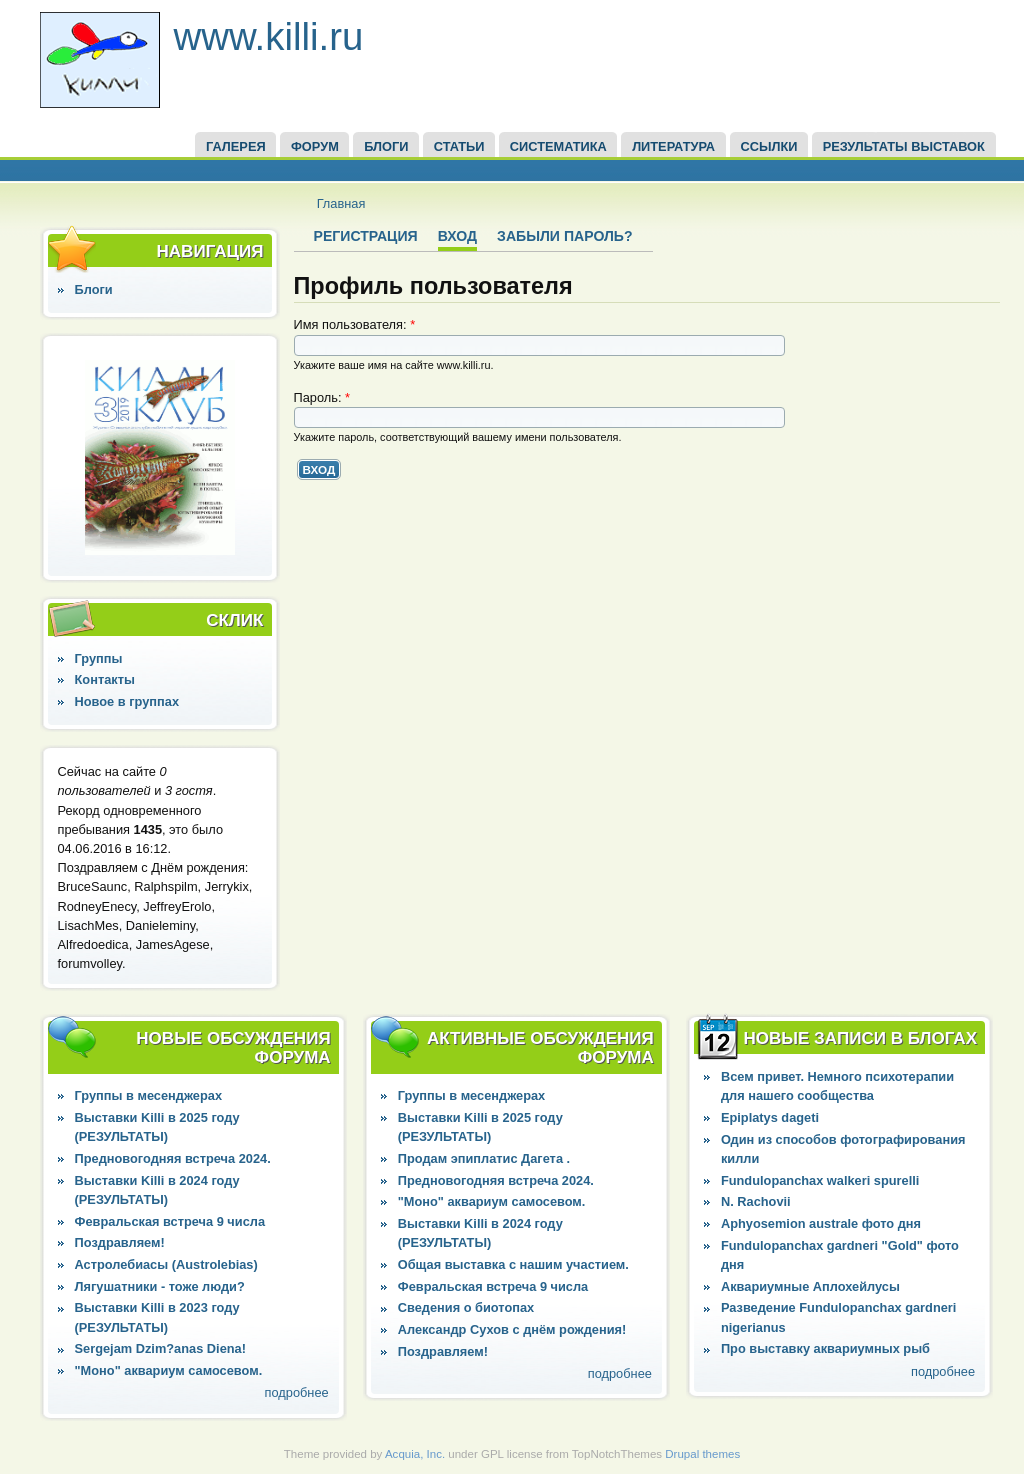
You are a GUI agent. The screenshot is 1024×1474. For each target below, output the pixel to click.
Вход (457, 236)
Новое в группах (127, 701)
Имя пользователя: (355, 324)
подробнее (297, 1392)
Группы (99, 658)
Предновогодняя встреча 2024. (173, 1158)
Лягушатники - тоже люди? (160, 1286)
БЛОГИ (386, 146)
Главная (341, 203)
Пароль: (322, 397)
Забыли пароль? (564, 236)
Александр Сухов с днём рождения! (512, 1329)
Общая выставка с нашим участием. (513, 1264)
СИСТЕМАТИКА (558, 146)
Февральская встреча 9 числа (170, 1221)
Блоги (94, 289)
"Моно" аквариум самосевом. (169, 1370)
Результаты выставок (904, 146)
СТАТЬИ (459, 146)
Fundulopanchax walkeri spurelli (820, 1180)
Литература (673, 146)
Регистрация (366, 236)
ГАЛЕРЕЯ (236, 146)
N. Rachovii (756, 1201)
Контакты (105, 679)
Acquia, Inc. (415, 1454)
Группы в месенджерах (148, 1095)
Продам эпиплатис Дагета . (484, 1158)
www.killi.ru (269, 36)
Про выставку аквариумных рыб (825, 1348)
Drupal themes (702, 1454)
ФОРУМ (315, 146)
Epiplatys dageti (770, 1117)
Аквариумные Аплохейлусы (810, 1286)
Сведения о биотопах (466, 1307)
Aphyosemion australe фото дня (821, 1223)
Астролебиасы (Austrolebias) (166, 1264)
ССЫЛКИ (768, 146)
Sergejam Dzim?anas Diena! (160, 1348)
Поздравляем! (120, 1242)
